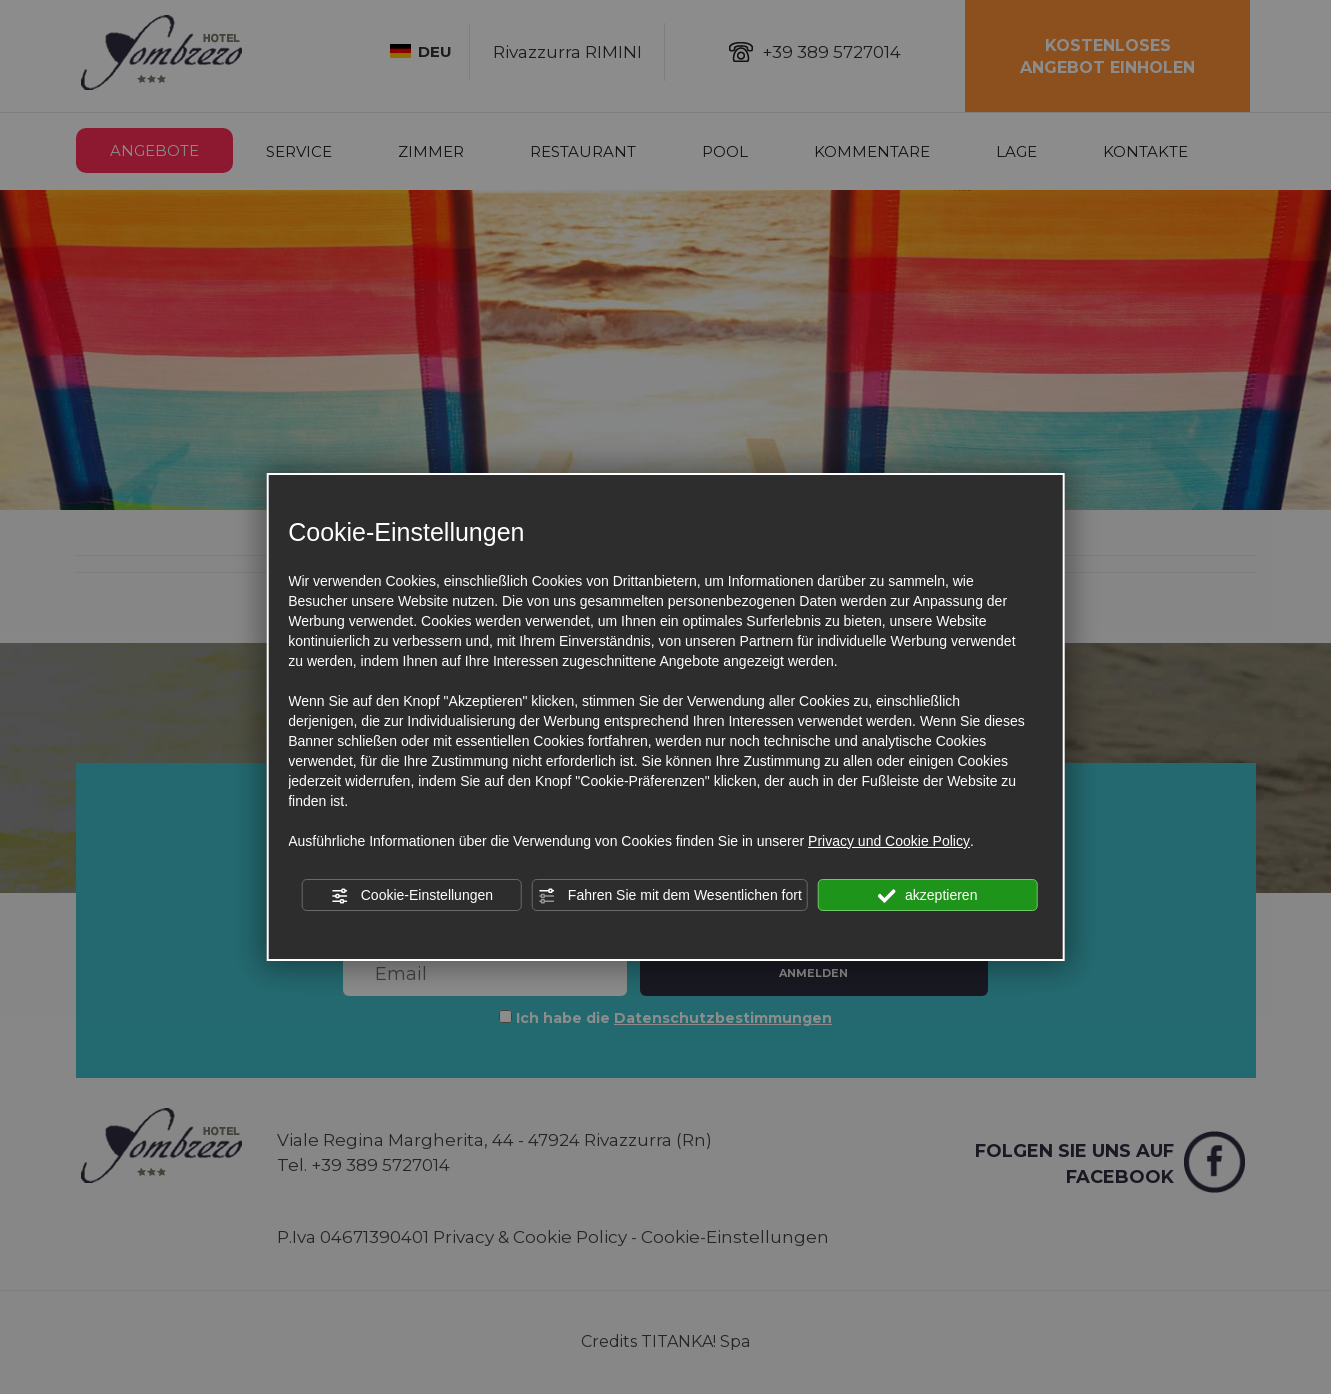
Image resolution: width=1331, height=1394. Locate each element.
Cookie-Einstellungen (412, 896)
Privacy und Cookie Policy (889, 841)
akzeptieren (927, 896)
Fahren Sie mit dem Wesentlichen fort (670, 896)
